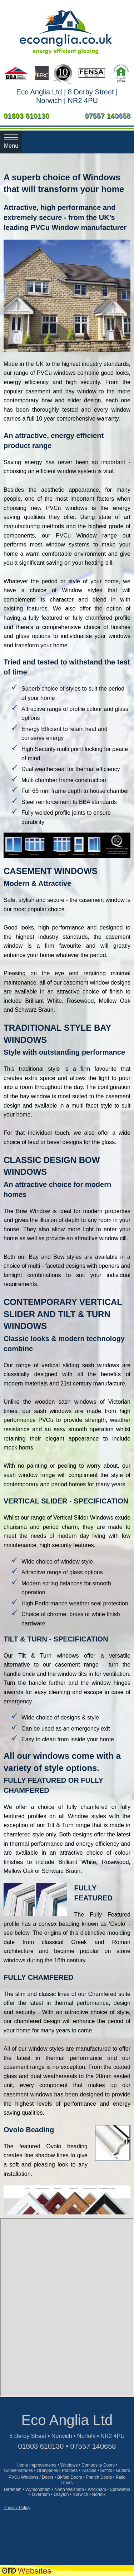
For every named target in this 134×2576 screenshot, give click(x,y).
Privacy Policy (17, 2507)
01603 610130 (26, 116)
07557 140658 (107, 116)
